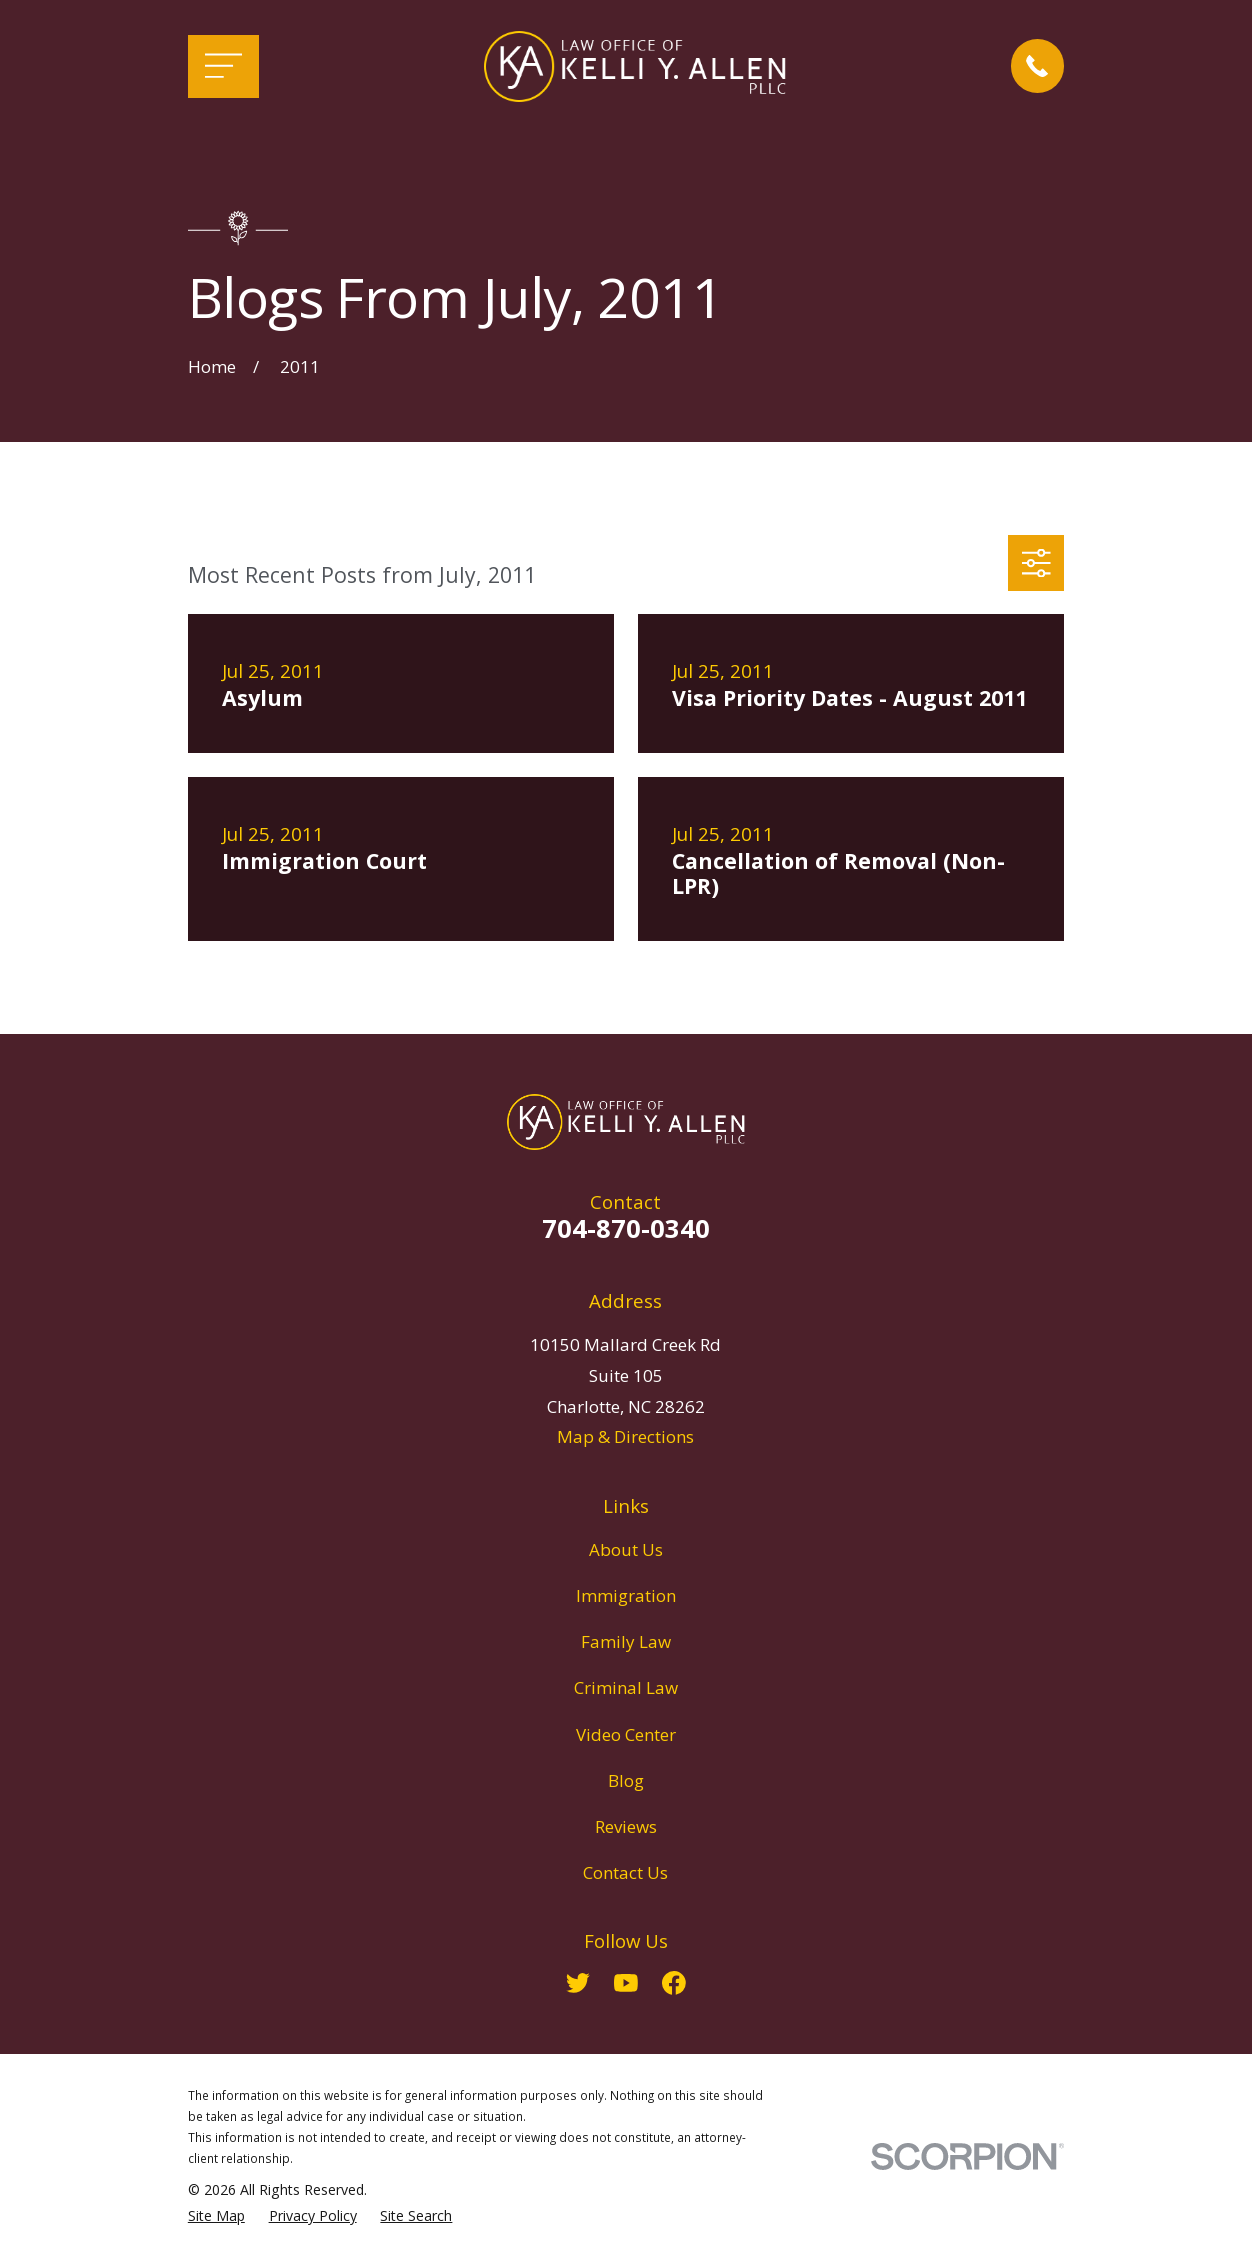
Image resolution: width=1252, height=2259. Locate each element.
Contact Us (625, 1872)
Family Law (626, 1641)
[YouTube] (626, 1983)
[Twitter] (578, 1983)
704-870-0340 (626, 1228)
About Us (626, 1549)
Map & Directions (625, 1436)
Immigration (626, 1595)
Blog (626, 1780)
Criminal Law (626, 1687)
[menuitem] (216, 2216)
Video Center (626, 1734)
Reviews (626, 1826)
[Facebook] (674, 1983)
